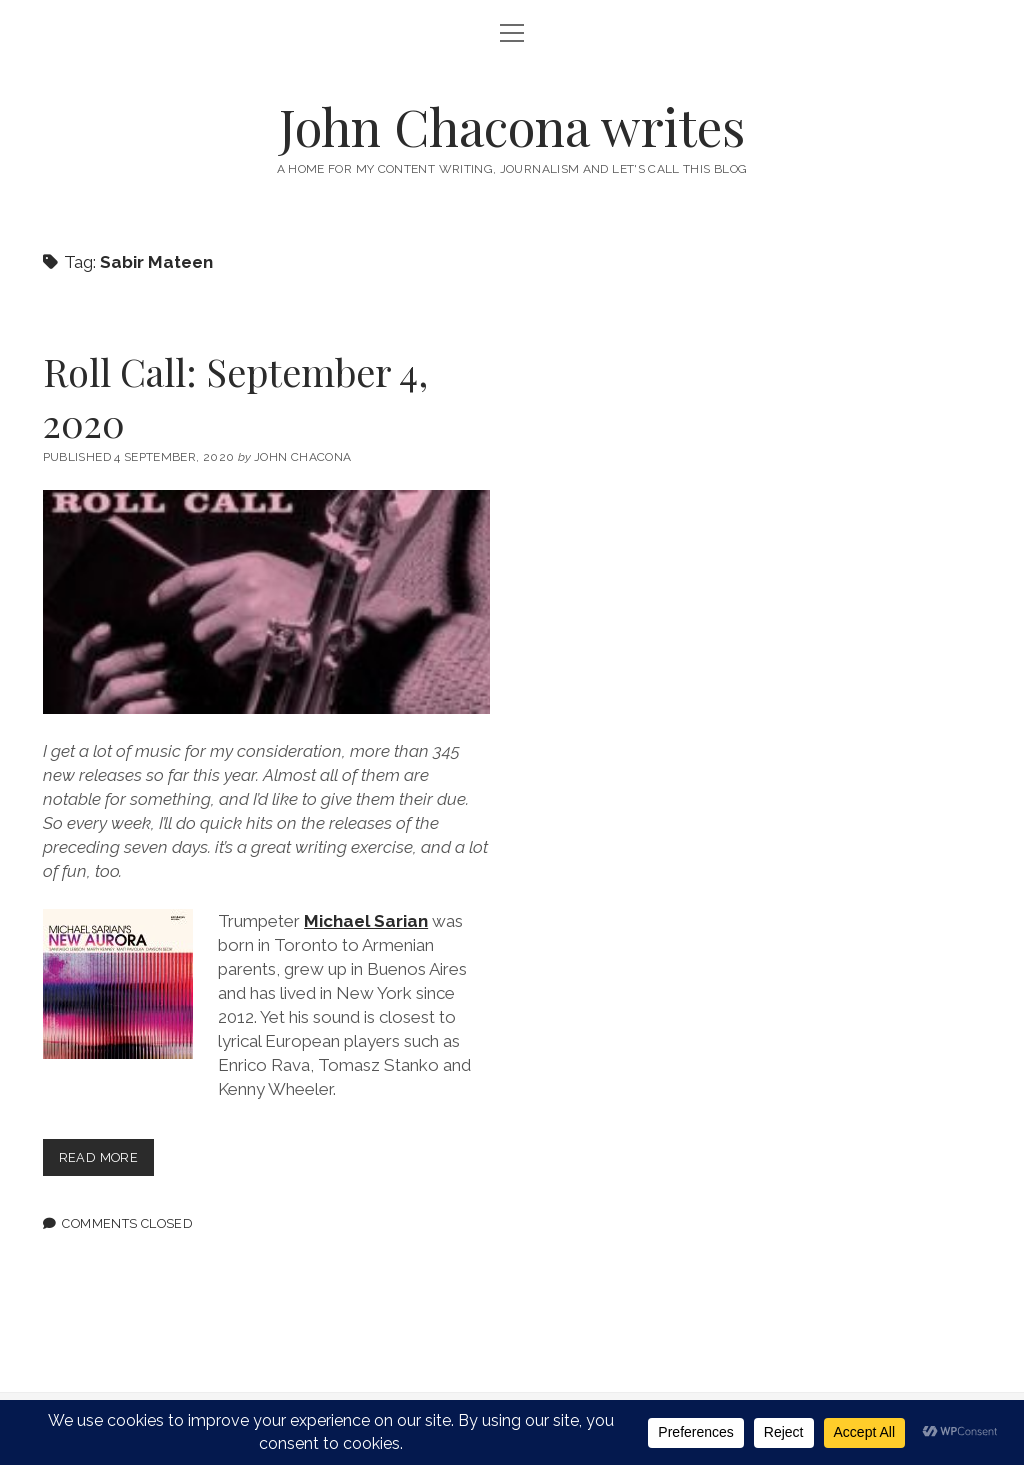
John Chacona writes (512, 126)
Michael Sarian (366, 921)
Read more (106, 1161)
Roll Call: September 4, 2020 (235, 397)
